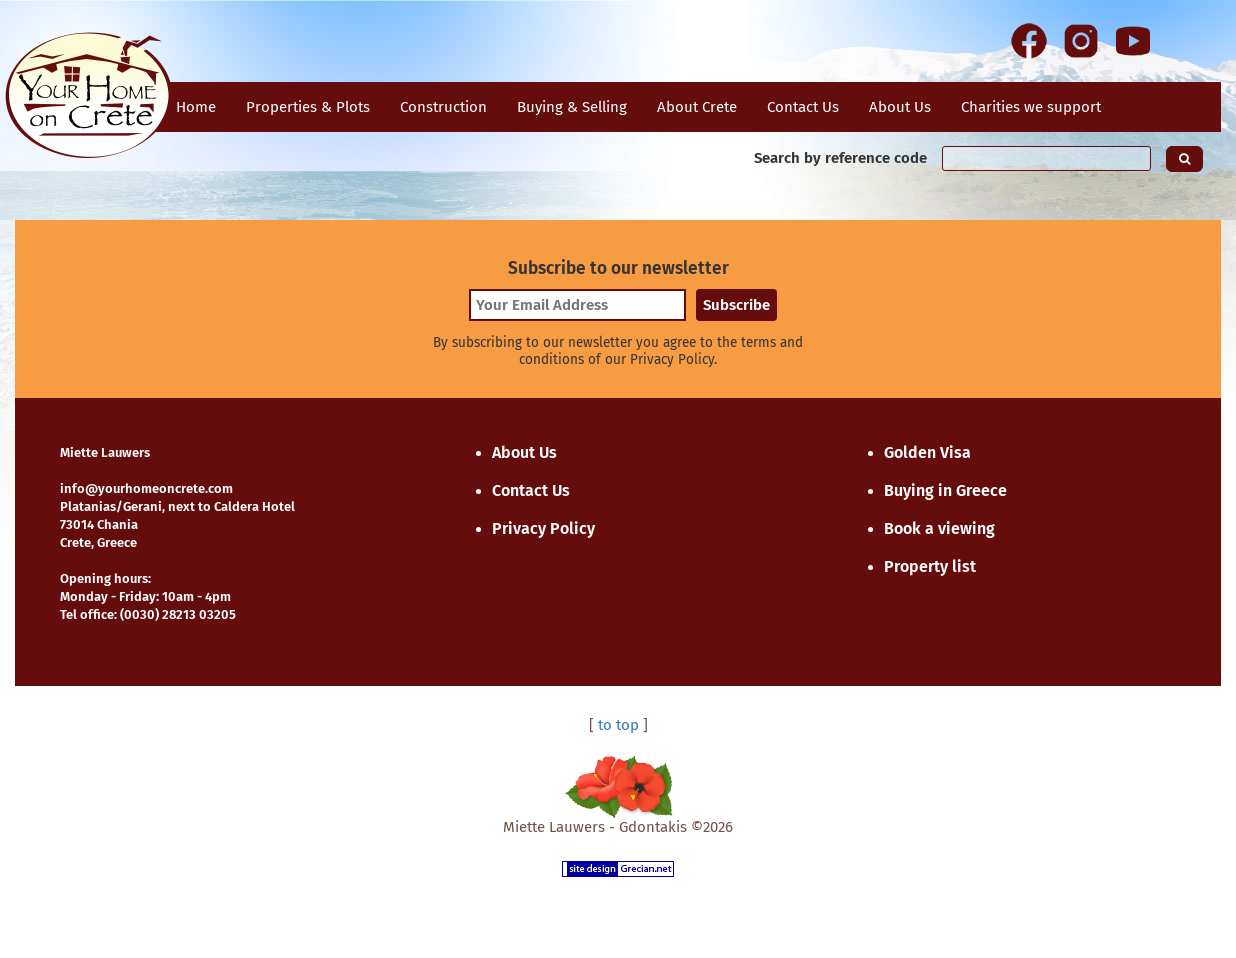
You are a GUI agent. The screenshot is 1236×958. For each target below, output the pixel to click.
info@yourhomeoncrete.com (146, 488)
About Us (900, 107)
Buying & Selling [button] (572, 107)
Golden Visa (927, 452)
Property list (930, 566)
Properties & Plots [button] (308, 107)
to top (618, 725)
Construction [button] (443, 107)
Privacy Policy (543, 528)
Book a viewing (939, 528)
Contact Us (531, 490)
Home (196, 107)
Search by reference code (840, 158)
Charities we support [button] (1031, 107)
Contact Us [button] (803, 107)
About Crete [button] (697, 107)
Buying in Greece (945, 490)
